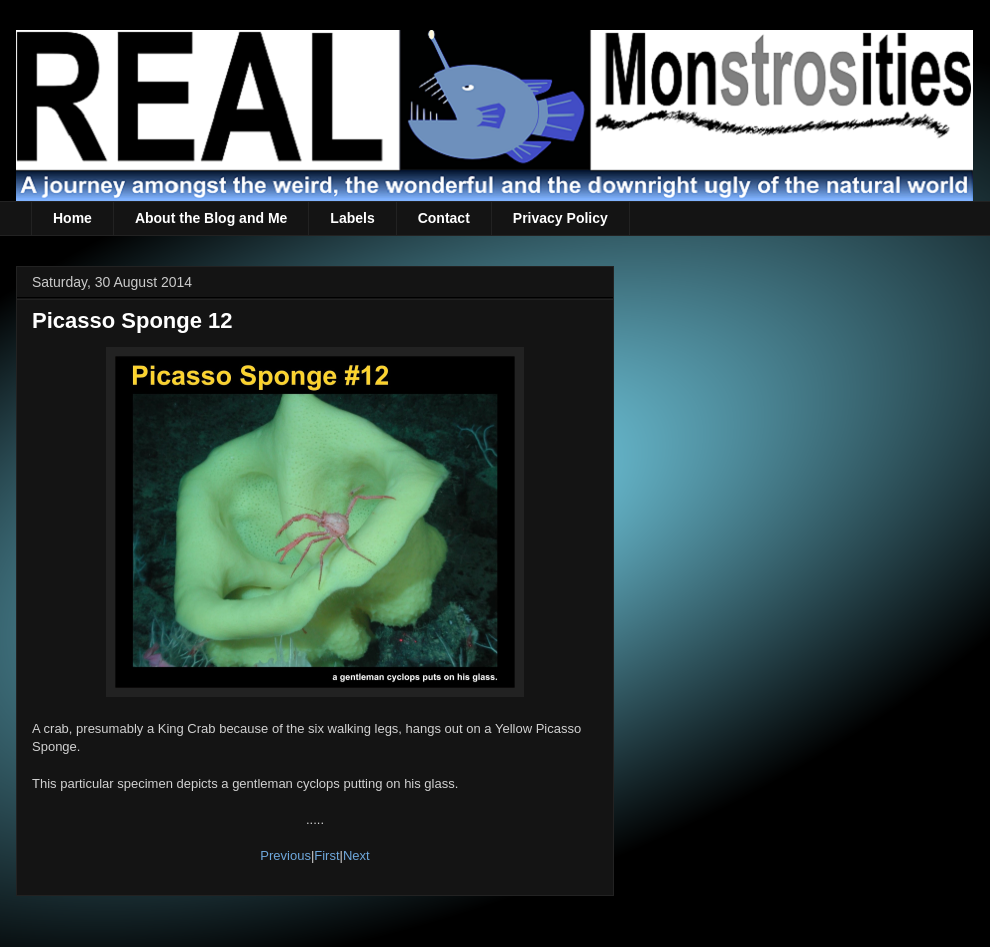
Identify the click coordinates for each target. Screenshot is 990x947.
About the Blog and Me (211, 218)
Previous (285, 855)
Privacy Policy (560, 218)
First (326, 855)
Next (356, 855)
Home (72, 218)
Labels (352, 218)
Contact (444, 218)
